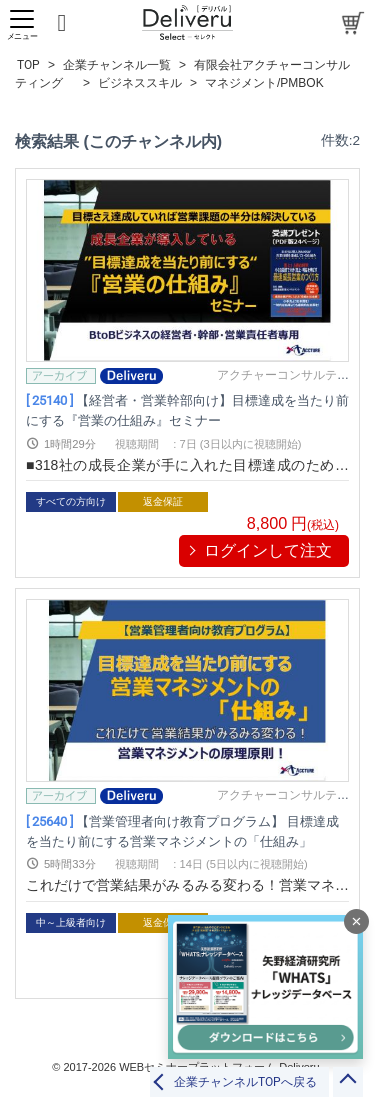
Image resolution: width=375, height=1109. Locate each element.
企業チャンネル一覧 (117, 65)
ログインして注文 (268, 550)
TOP (28, 65)
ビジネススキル (140, 83)
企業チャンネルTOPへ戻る (245, 1082)
